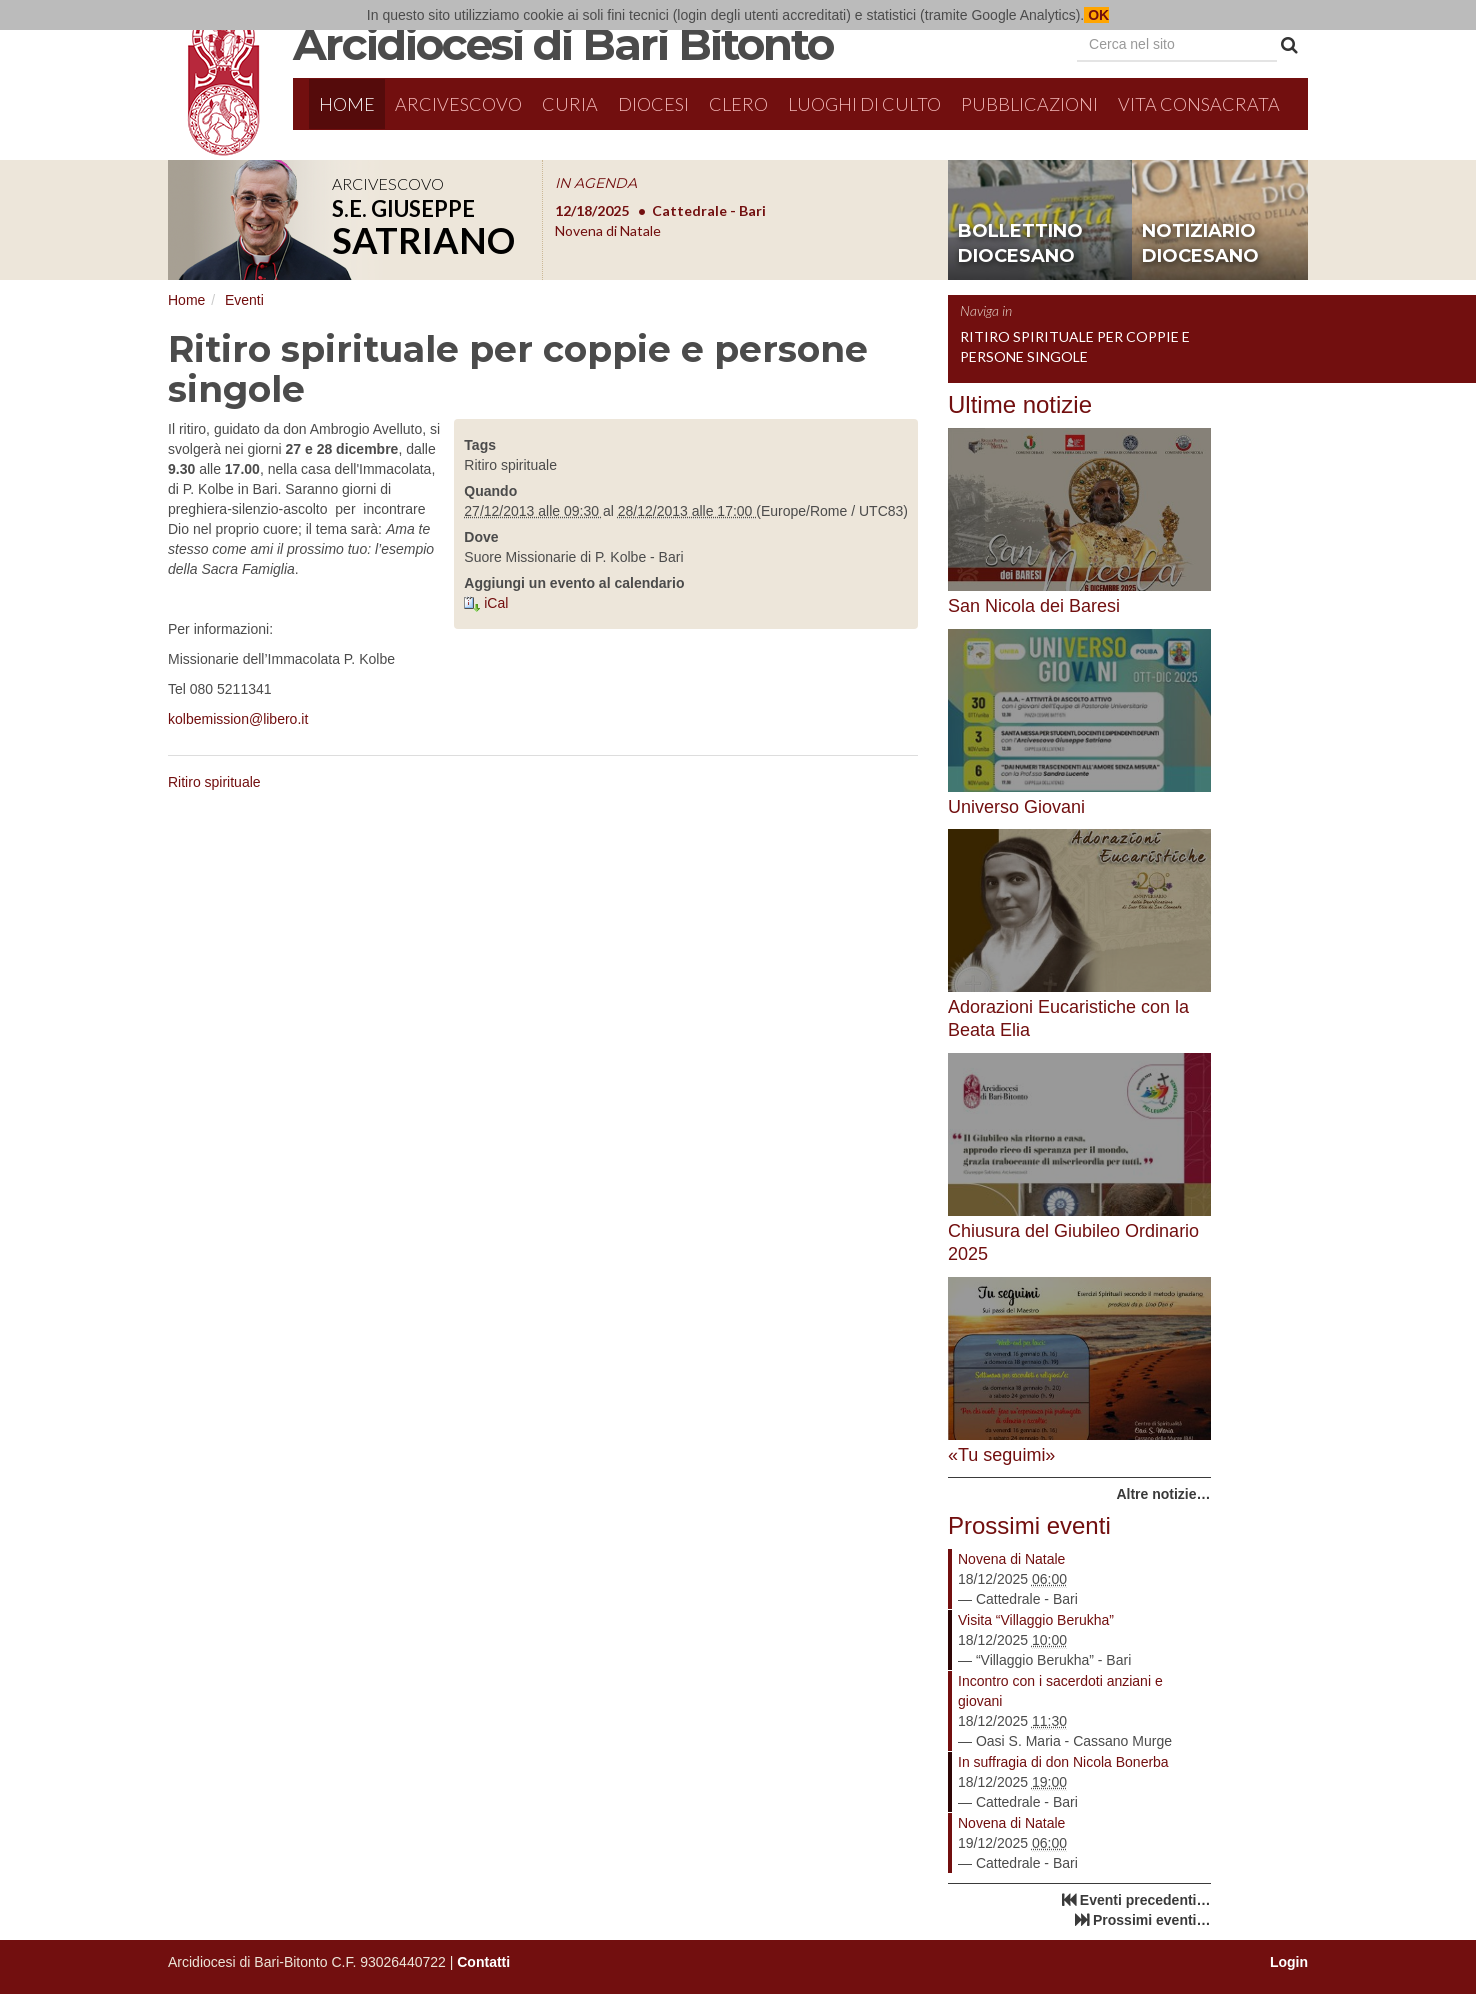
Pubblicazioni (1029, 104)
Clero (738, 104)
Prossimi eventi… (1152, 1920)
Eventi (244, 300)
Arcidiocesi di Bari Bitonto (563, 44)
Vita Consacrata (1199, 104)
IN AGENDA (596, 183)
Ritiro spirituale (214, 782)
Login (1289, 1962)
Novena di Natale (1011, 1559)
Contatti (483, 1962)
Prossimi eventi (1029, 1525)
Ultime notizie (1020, 404)
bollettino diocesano (1020, 244)
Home (347, 104)
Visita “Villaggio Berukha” (1036, 1620)
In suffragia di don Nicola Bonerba (1063, 1762)
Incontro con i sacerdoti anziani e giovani (1060, 1691)
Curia (570, 104)
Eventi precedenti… (1145, 1900)
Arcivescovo (458, 104)
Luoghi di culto (864, 104)
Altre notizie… (1163, 1494)
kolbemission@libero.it (238, 719)
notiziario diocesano (1200, 244)
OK (1096, 15)
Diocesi (653, 104)
